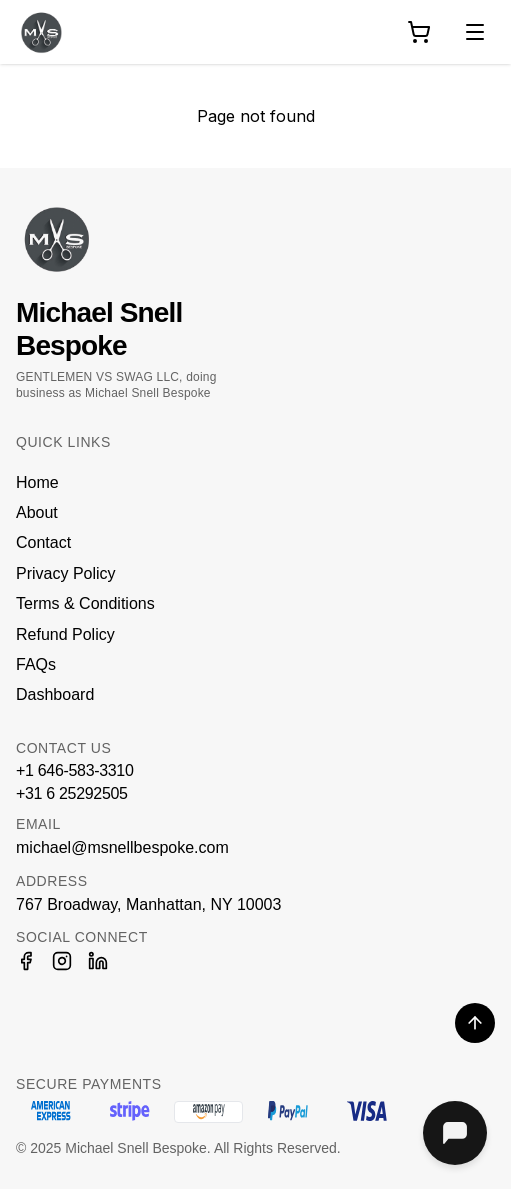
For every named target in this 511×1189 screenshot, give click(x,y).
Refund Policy (65, 634)
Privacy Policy (66, 573)
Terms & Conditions (85, 603)
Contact (43, 542)
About (37, 512)
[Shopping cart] (419, 32)
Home (37, 482)
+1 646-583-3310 (75, 770)
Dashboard (55, 694)
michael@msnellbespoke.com (122, 847)
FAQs (36, 664)
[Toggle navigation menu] (475, 32)
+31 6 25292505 (72, 793)
